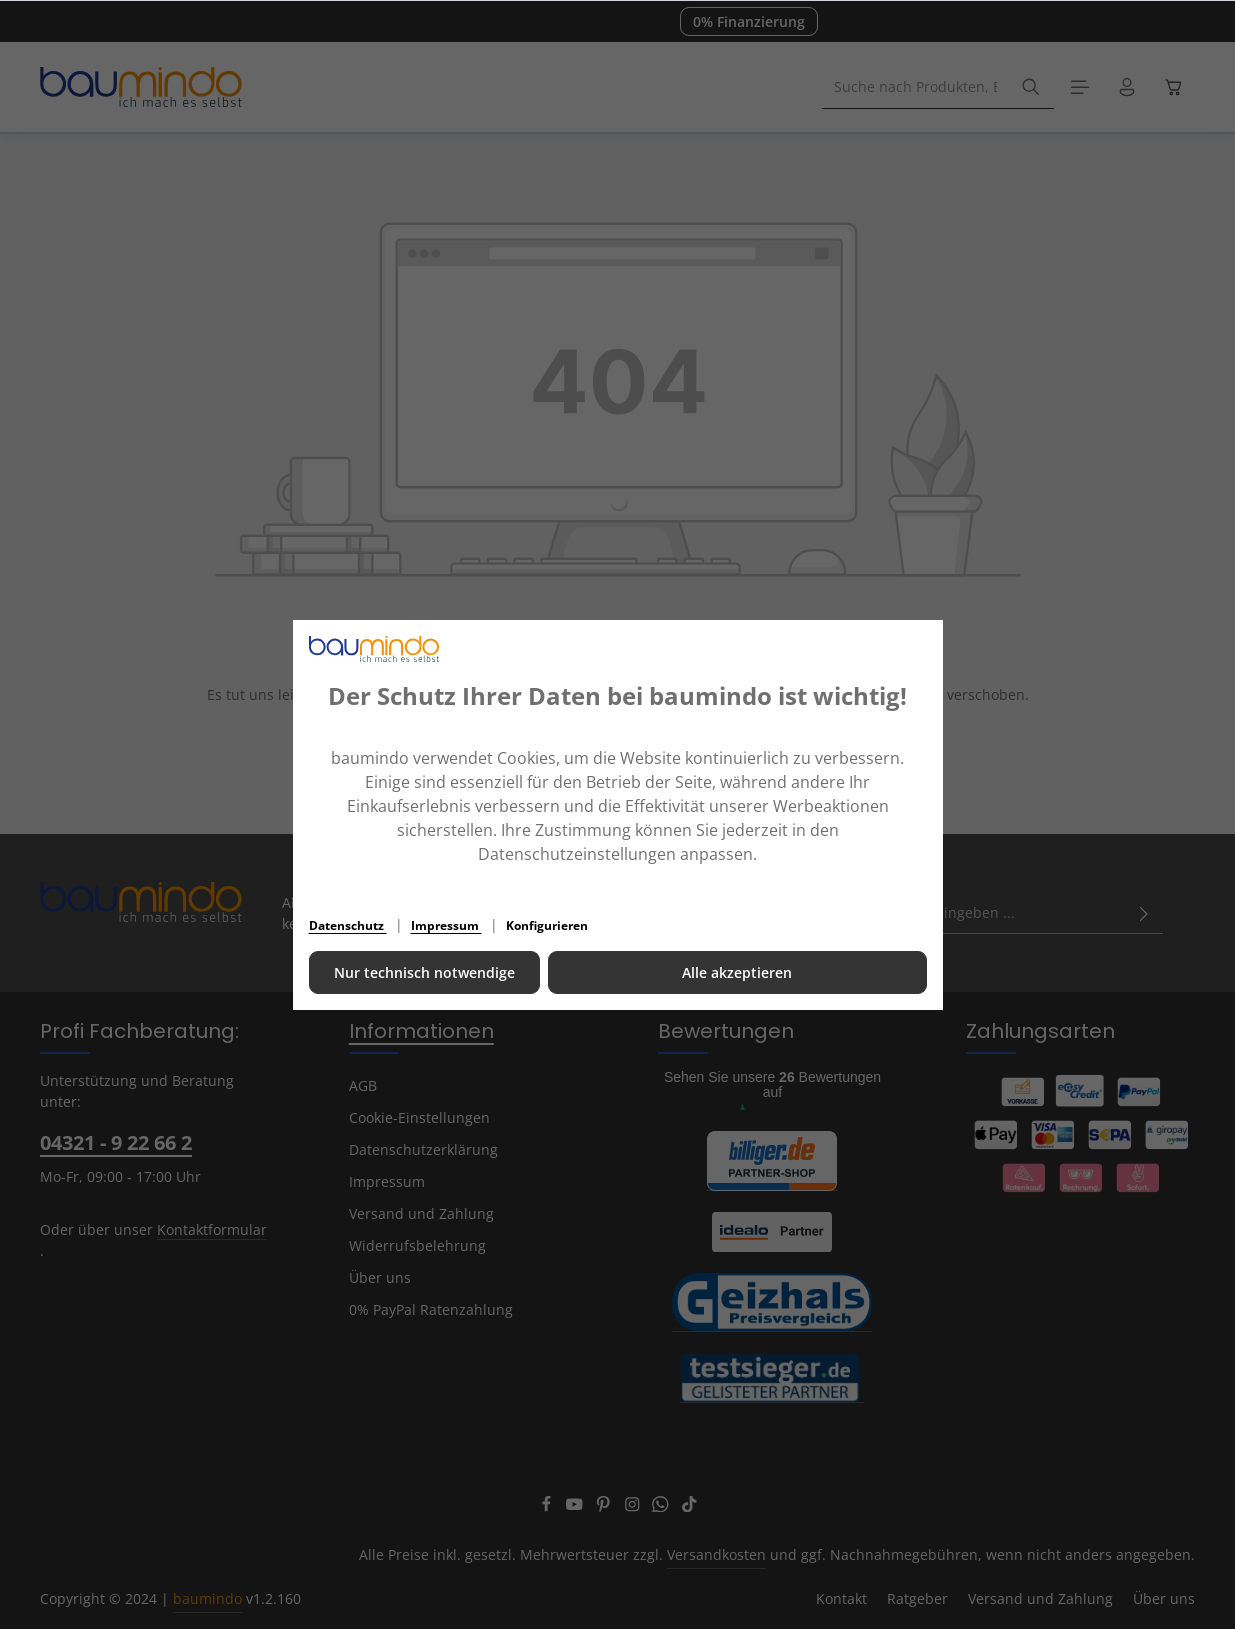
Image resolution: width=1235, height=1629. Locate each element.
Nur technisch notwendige (424, 972)
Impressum (446, 925)
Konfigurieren (547, 925)
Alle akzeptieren (737, 972)
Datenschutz (348, 925)
